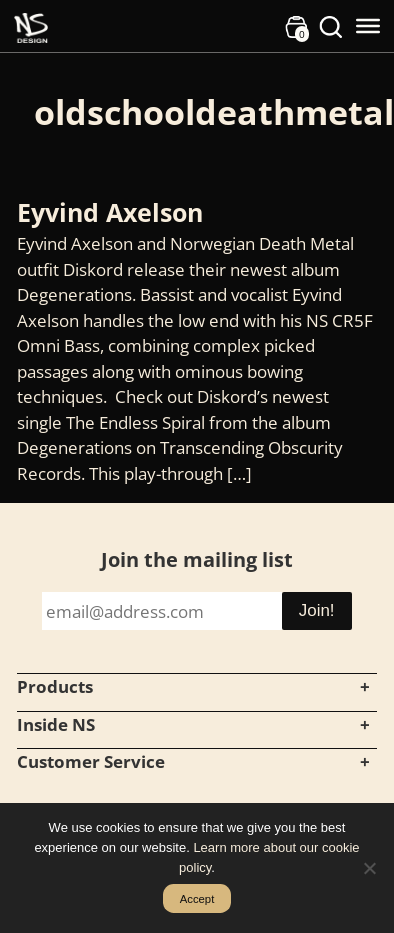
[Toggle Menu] (368, 26)
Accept (197, 899)
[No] (369, 868)
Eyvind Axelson (110, 212)
